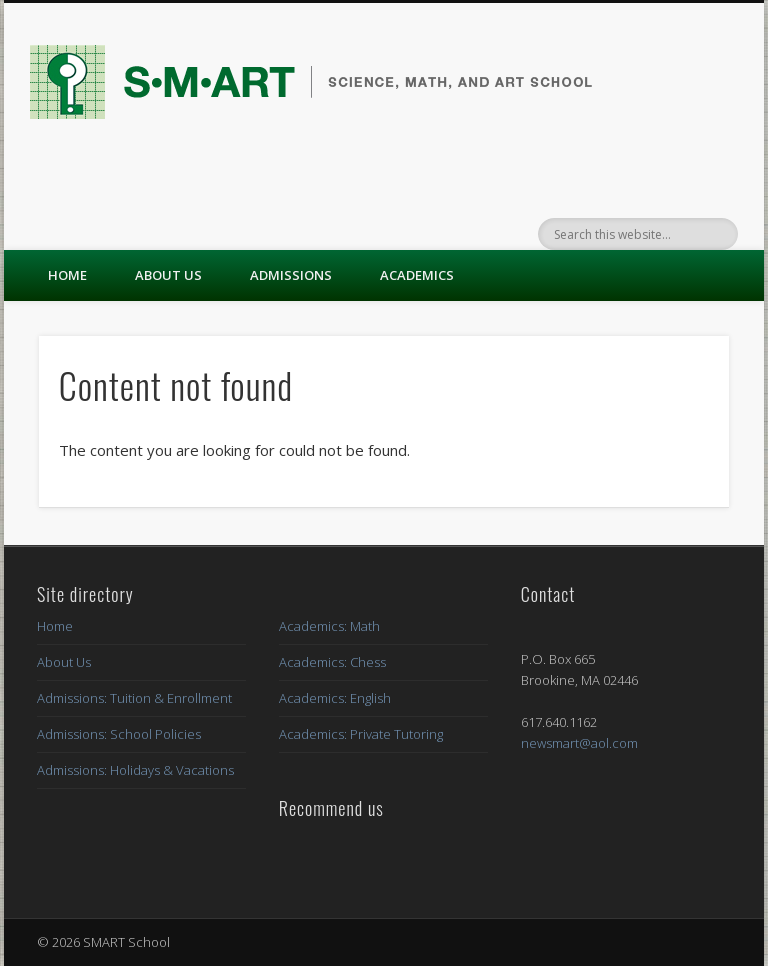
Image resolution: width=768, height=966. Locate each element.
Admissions (291, 275)
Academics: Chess (332, 662)
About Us (168, 275)
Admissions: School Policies (119, 734)
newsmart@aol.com (579, 743)
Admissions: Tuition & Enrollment (134, 698)
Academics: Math (329, 626)
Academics (417, 275)
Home (67, 275)
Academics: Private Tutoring (361, 734)
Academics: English (335, 698)
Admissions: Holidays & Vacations (135, 770)
